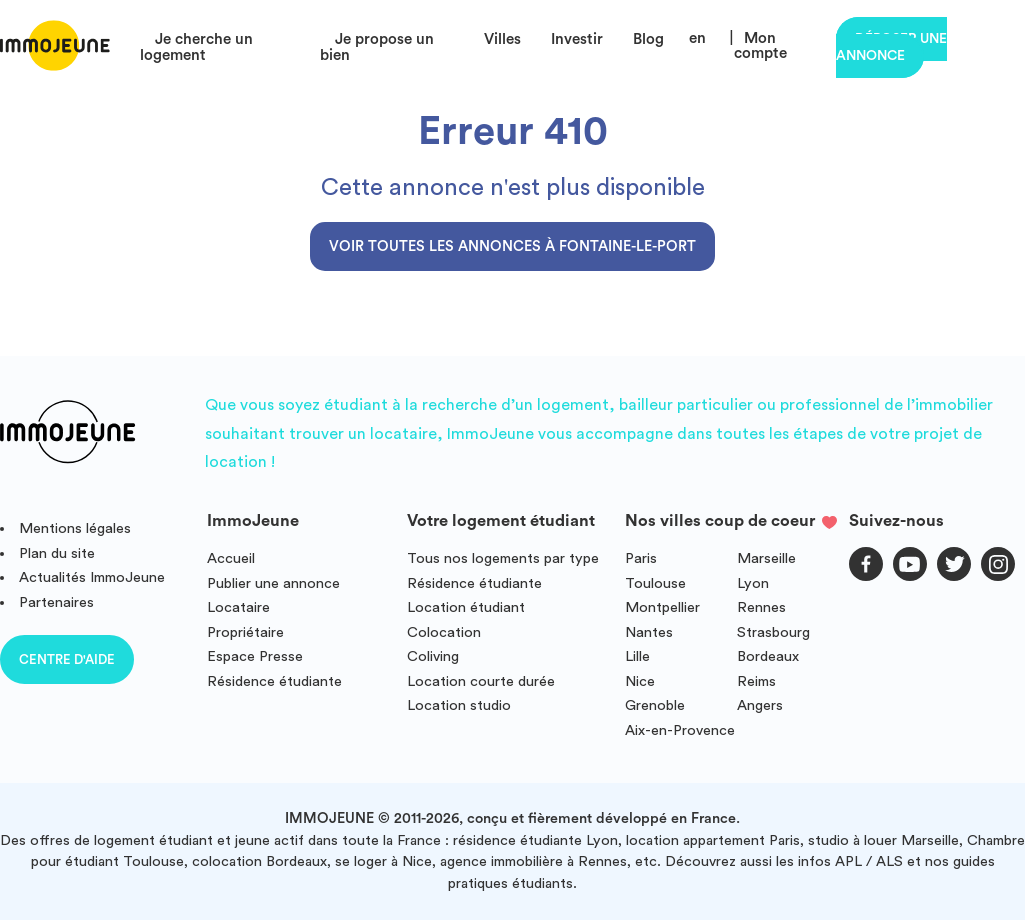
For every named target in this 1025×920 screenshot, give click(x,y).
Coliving (433, 656)
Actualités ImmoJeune (92, 577)
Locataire (238, 607)
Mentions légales (75, 528)
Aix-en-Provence (680, 730)
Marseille (766, 558)
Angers (760, 705)
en (697, 38)
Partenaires (56, 602)
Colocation (444, 632)
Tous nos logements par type (503, 558)
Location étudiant (466, 607)
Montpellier (662, 607)
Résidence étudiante (274, 681)
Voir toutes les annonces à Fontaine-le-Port (512, 246)
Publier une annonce (273, 583)
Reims (756, 681)
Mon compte (760, 46)
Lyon (753, 583)
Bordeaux (768, 656)
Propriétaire (245, 632)
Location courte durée (481, 681)
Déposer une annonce (891, 47)
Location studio (459, 705)
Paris (641, 558)
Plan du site (57, 553)
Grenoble (655, 705)
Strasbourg (773, 632)
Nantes (649, 632)
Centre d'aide (67, 659)
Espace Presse (255, 656)
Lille (637, 656)
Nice (640, 681)
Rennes (761, 607)
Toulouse (655, 583)
